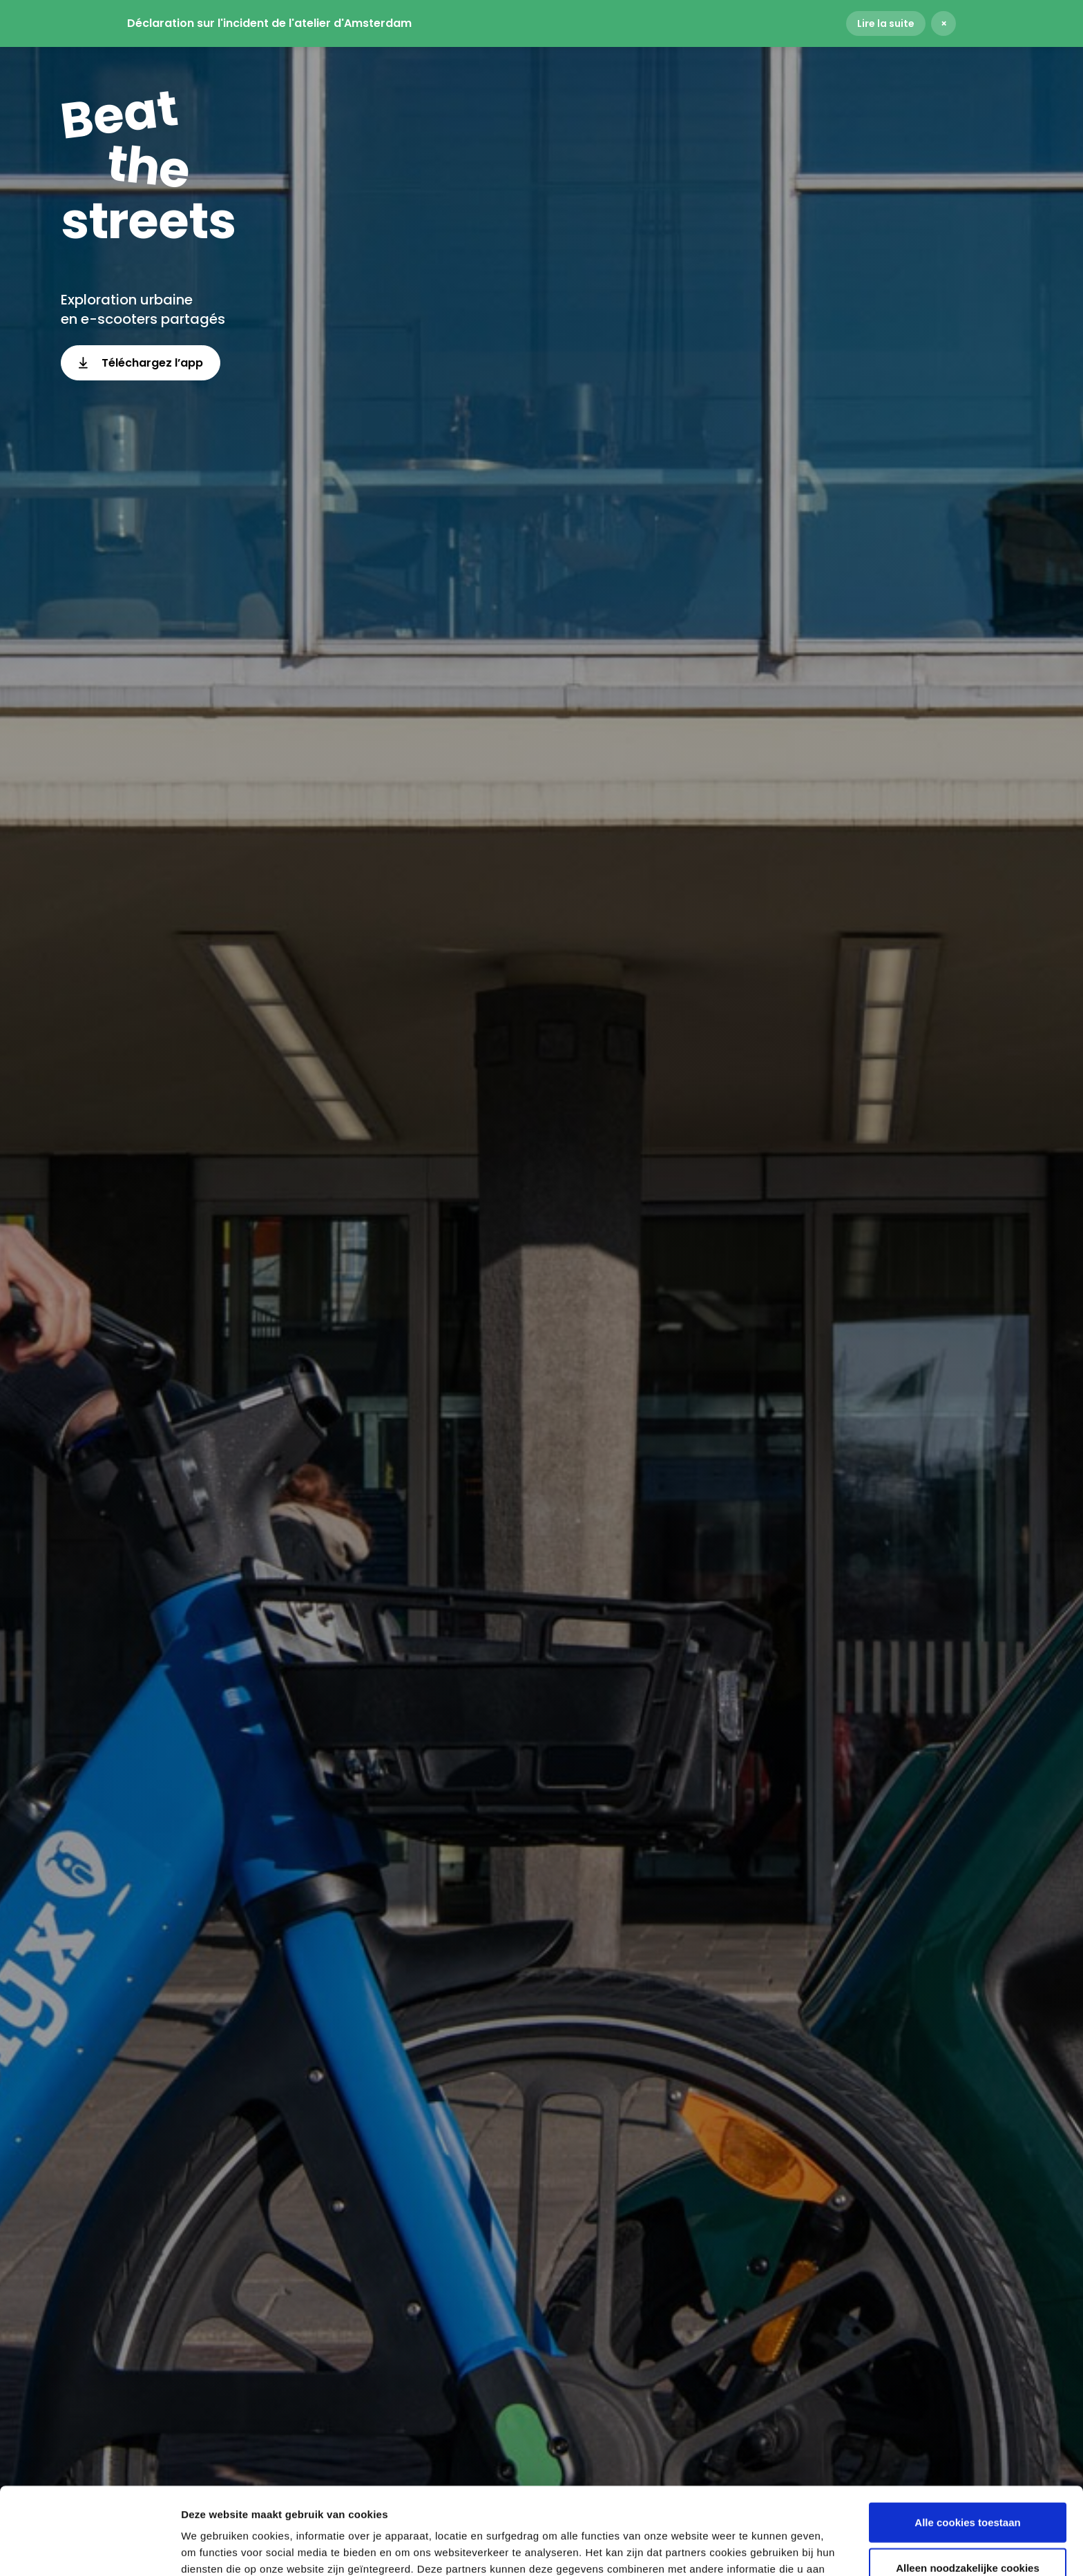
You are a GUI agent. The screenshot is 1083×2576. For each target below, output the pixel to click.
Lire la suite (885, 23)
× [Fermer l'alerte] (944, 23)
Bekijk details (746, 2549)
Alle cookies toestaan (967, 2440)
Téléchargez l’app (140, 363)
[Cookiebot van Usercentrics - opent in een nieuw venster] (89, 2549)
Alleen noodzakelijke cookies (967, 2486)
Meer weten (652, 2504)
